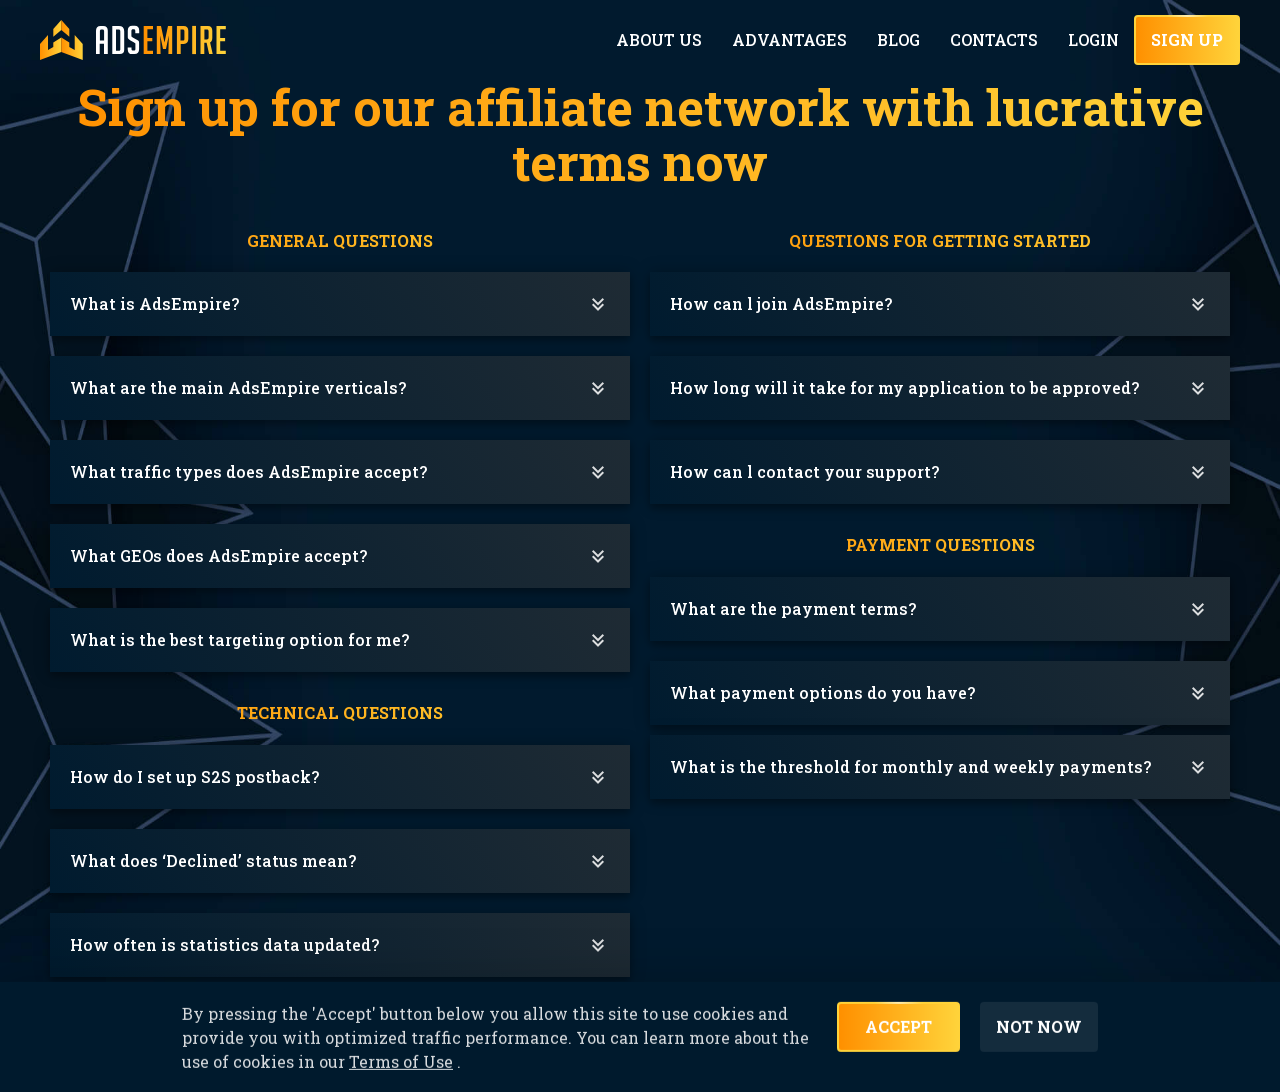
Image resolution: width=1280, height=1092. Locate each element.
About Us (669, 40)
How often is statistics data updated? (224, 944)
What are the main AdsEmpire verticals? (238, 387)
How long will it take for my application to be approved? (904, 387)
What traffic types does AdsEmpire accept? (248, 471)
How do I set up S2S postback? (194, 776)
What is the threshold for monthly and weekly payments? (910, 766)
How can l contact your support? (804, 471)
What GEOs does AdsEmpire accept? (218, 555)
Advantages (796, 40)
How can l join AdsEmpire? (781, 303)
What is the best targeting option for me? (239, 639)
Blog (902, 40)
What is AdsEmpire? (154, 303)
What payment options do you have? (822, 692)
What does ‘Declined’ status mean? (213, 860)
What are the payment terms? (793, 608)
